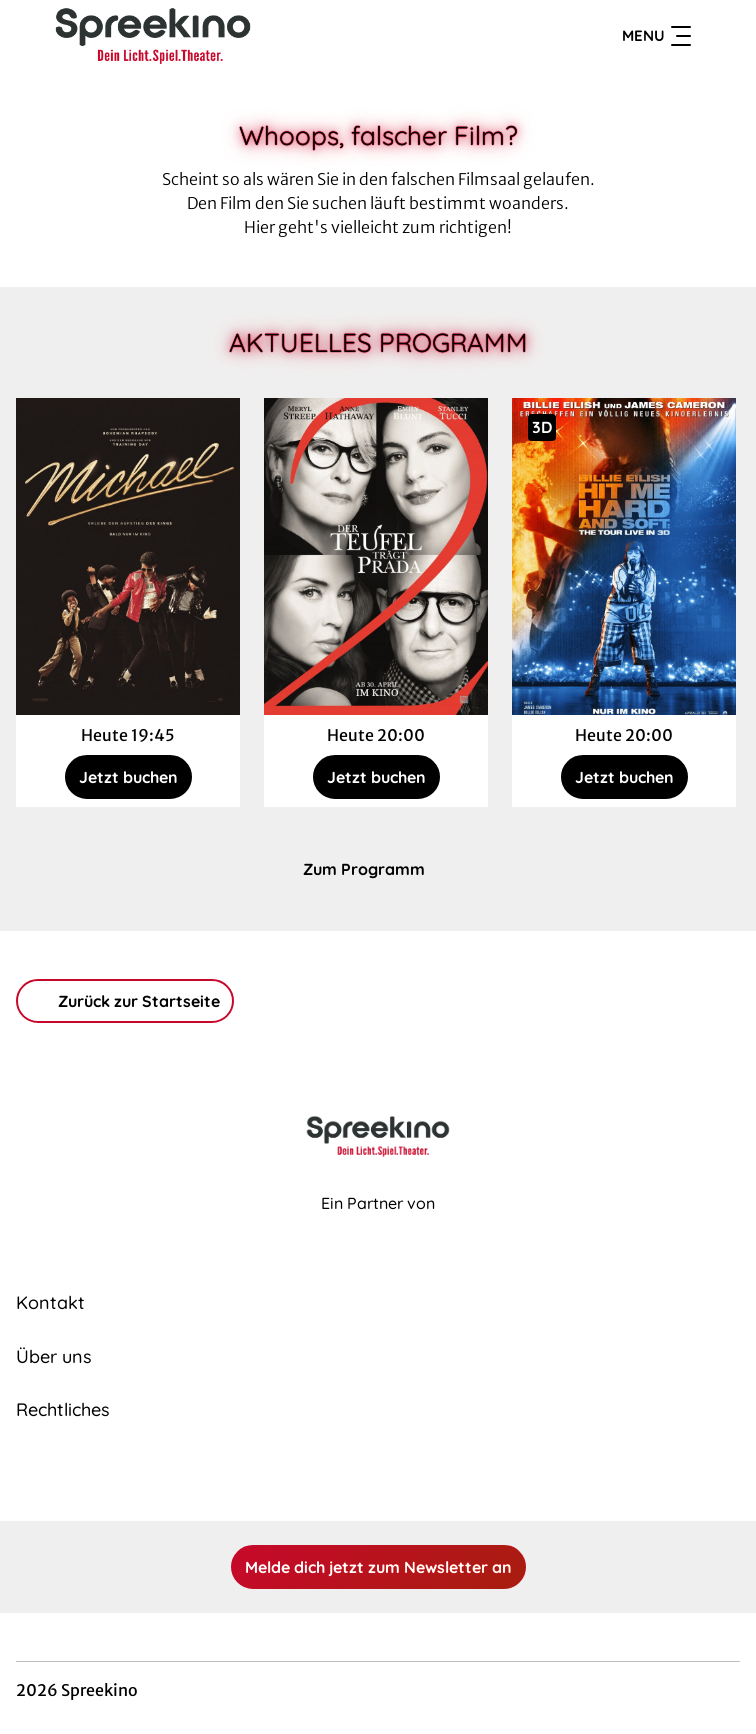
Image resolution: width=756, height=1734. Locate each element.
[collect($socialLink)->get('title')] (356, 1477)
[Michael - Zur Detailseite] (128, 556)
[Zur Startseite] (156, 36)
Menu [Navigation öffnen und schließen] (656, 36)
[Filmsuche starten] (720, 36)
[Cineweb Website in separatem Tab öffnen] (378, 1225)
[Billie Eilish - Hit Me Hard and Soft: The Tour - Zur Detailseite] (624, 556)
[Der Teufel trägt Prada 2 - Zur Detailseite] (376, 556)
